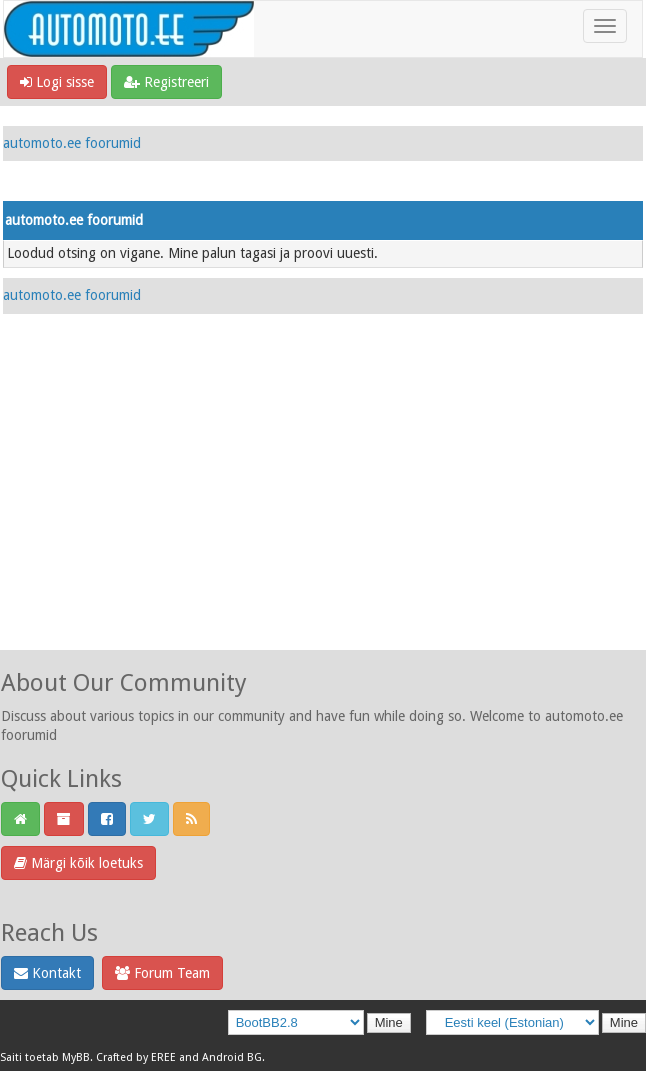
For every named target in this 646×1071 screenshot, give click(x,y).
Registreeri (166, 82)
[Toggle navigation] (605, 26)
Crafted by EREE (136, 1057)
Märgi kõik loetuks (78, 863)
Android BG (232, 1057)
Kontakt (47, 973)
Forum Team (162, 973)
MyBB (76, 1057)
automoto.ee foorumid (72, 143)
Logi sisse (57, 82)
